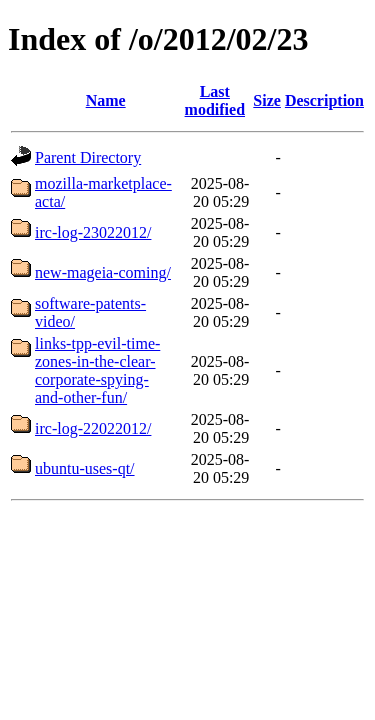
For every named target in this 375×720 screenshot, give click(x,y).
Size (267, 100)
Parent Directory (88, 157)
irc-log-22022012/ (93, 428)
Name (106, 100)
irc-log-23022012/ (93, 232)
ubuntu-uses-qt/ (85, 468)
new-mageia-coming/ (103, 272)
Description (324, 100)
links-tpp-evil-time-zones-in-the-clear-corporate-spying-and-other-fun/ (97, 370)
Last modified (215, 100)
